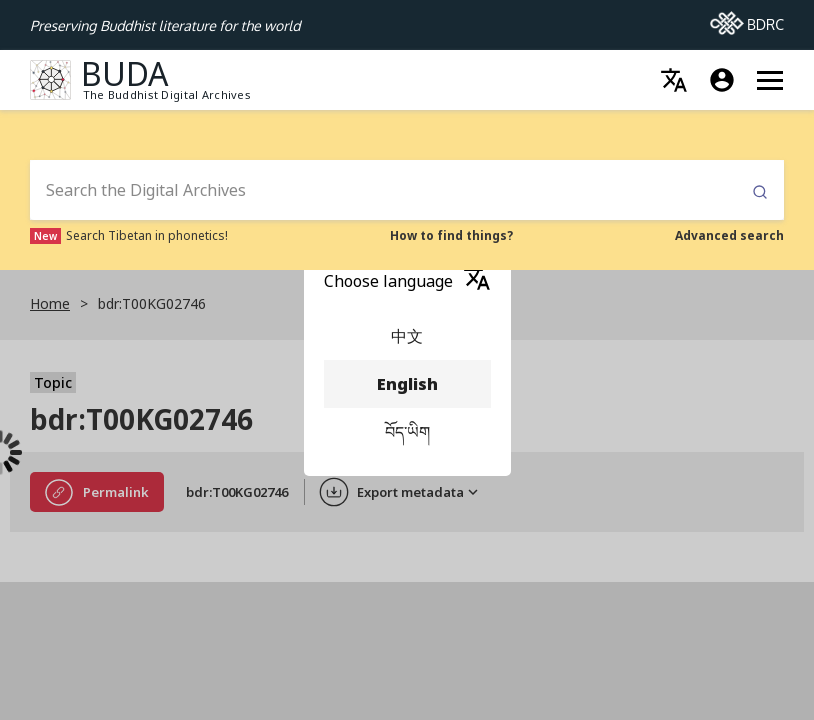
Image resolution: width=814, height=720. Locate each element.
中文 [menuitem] (407, 336)
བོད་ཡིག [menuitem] (407, 432)
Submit (760, 192)
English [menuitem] (407, 384)
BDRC (747, 19)
